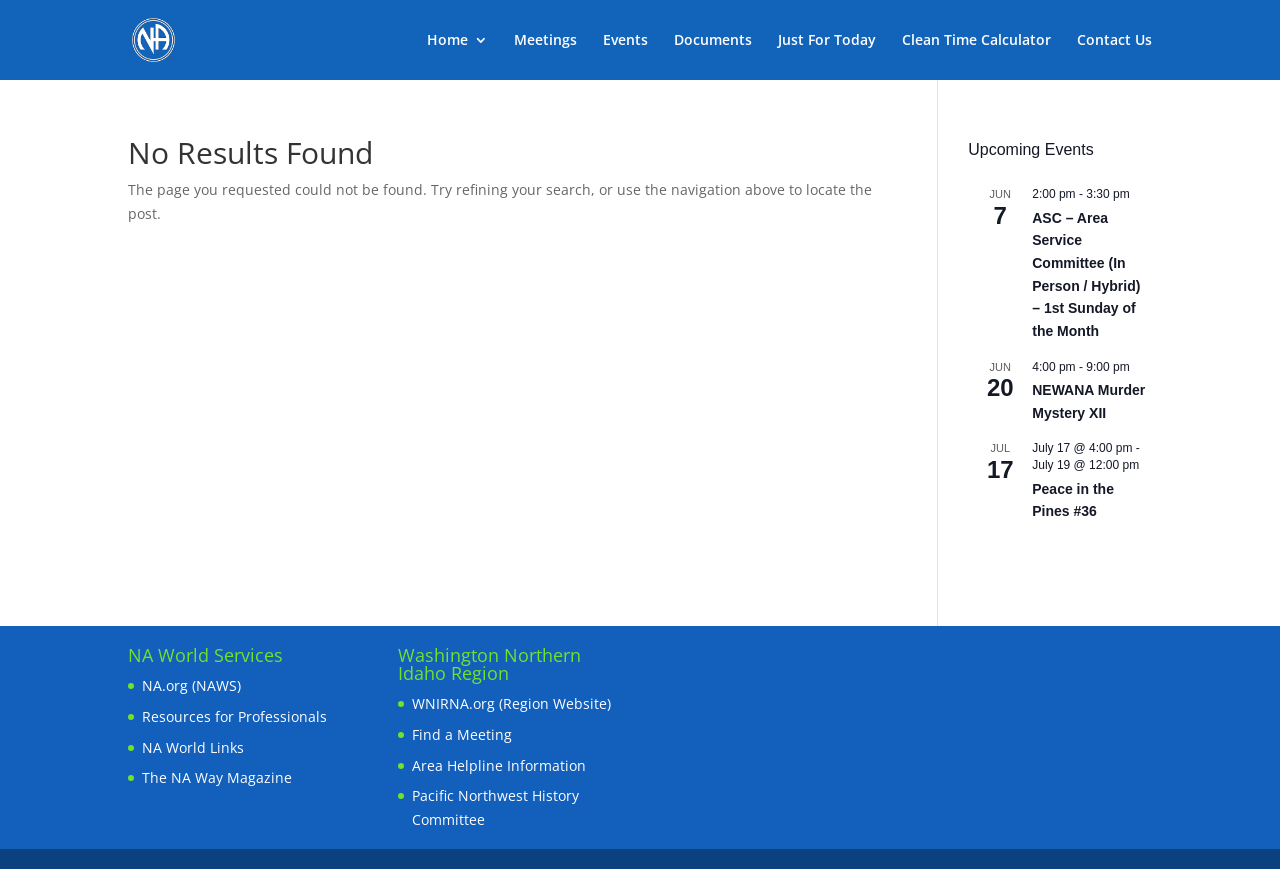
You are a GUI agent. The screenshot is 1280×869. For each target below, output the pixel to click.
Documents (713, 41)
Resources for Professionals (234, 716)
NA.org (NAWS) (191, 685)
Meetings (545, 41)
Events (625, 41)
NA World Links (193, 747)
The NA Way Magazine (217, 777)
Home (447, 41)
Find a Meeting (462, 734)
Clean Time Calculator (976, 41)
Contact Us (1114, 41)
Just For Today (827, 41)
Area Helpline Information (499, 765)
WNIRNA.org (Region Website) (511, 703)
